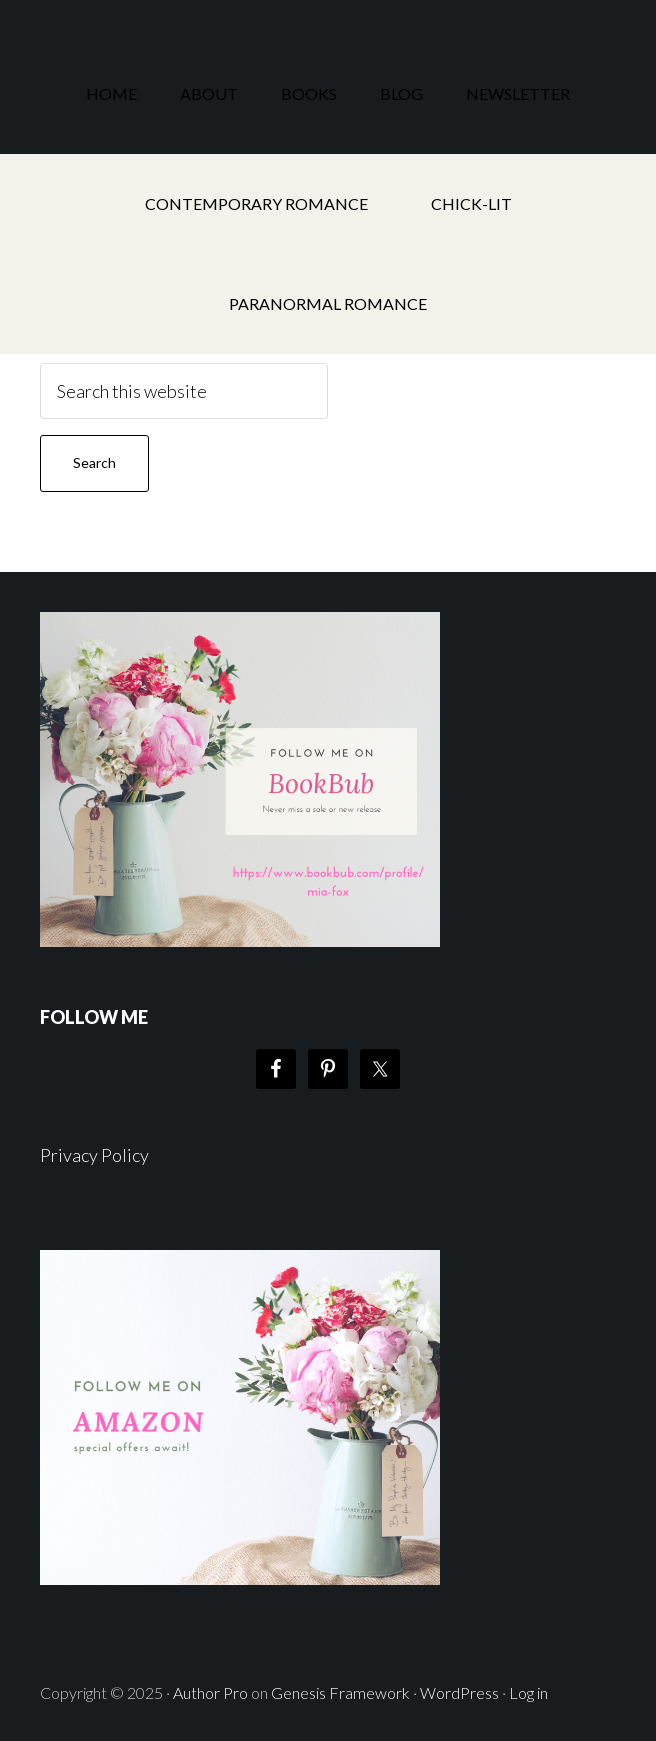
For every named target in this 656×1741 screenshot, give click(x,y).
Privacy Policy (94, 1155)
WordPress (459, 1692)
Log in (528, 1692)
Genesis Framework (340, 1692)
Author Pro (210, 1692)
